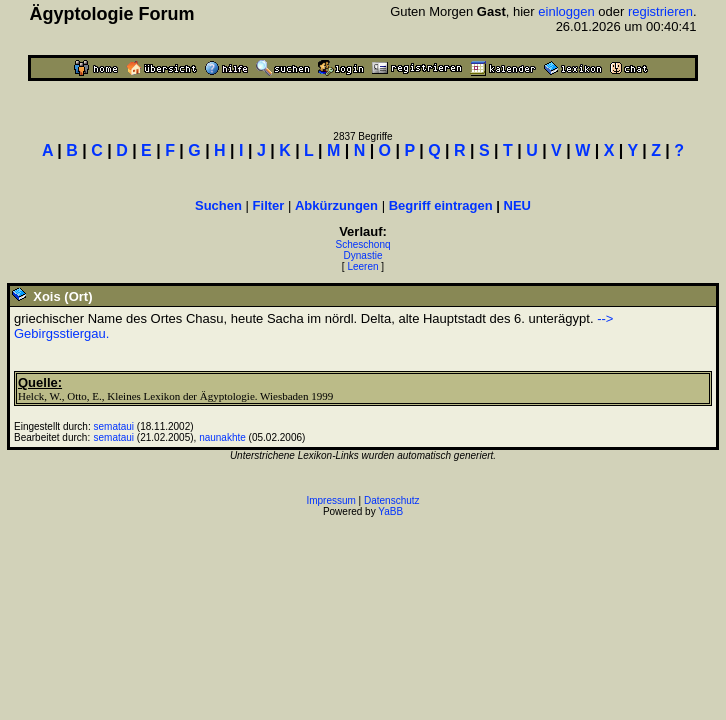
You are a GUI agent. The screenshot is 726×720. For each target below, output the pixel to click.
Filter (269, 205)
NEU (517, 205)
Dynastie (363, 255)
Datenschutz (392, 500)
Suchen (218, 205)
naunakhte (222, 437)
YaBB (390, 511)
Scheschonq (362, 244)
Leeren (362, 266)
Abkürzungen (336, 205)
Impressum (330, 500)
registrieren (660, 11)
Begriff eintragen (441, 205)
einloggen (566, 11)
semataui (114, 426)
